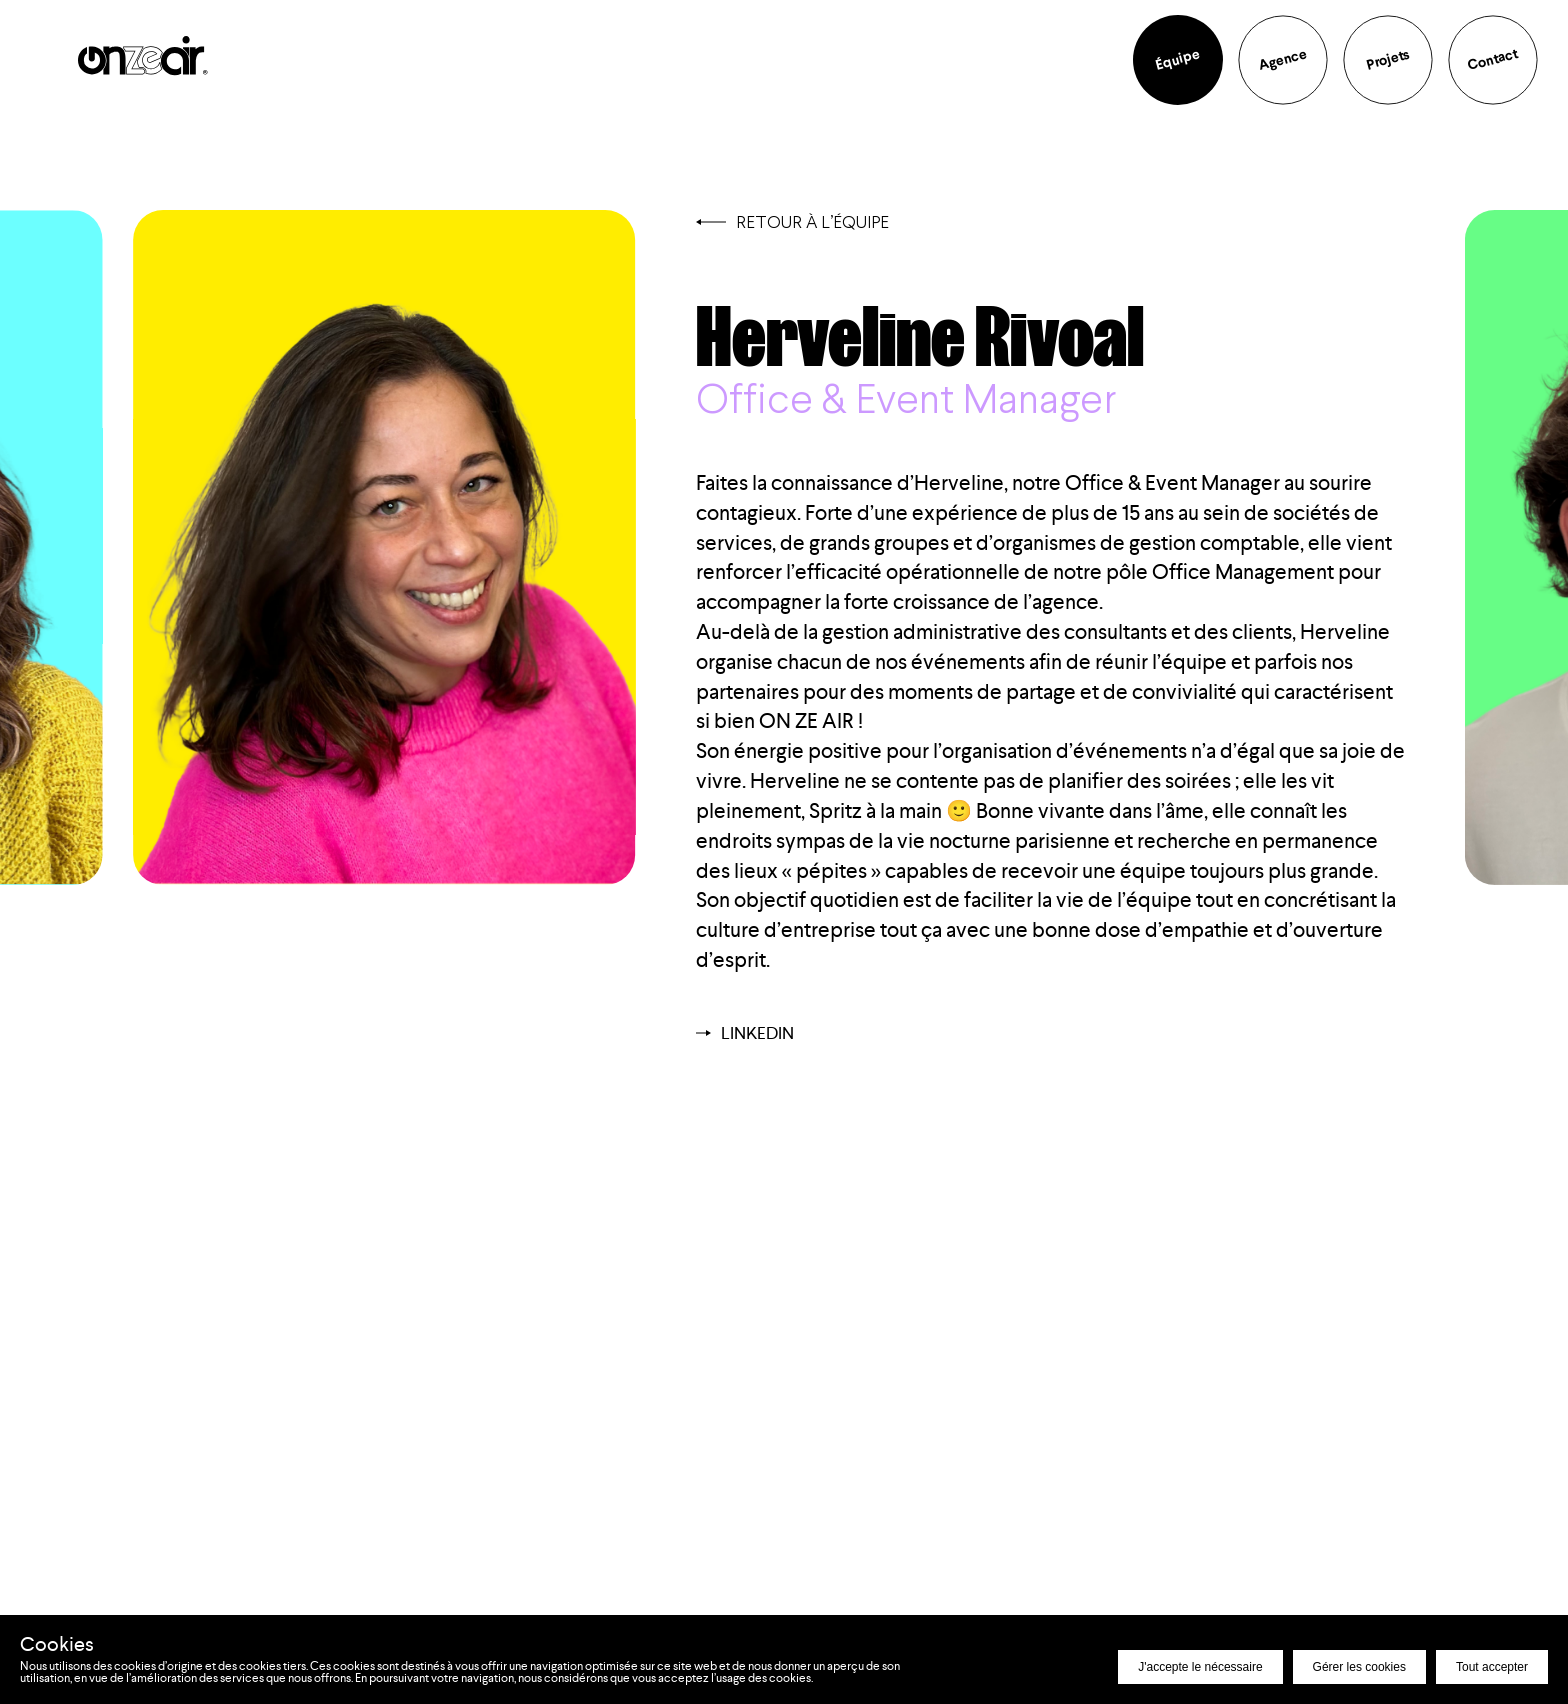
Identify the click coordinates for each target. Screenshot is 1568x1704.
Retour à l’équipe (792, 221)
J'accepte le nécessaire (1200, 1667)
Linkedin (745, 1033)
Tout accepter (1492, 1667)
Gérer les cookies (1359, 1667)
